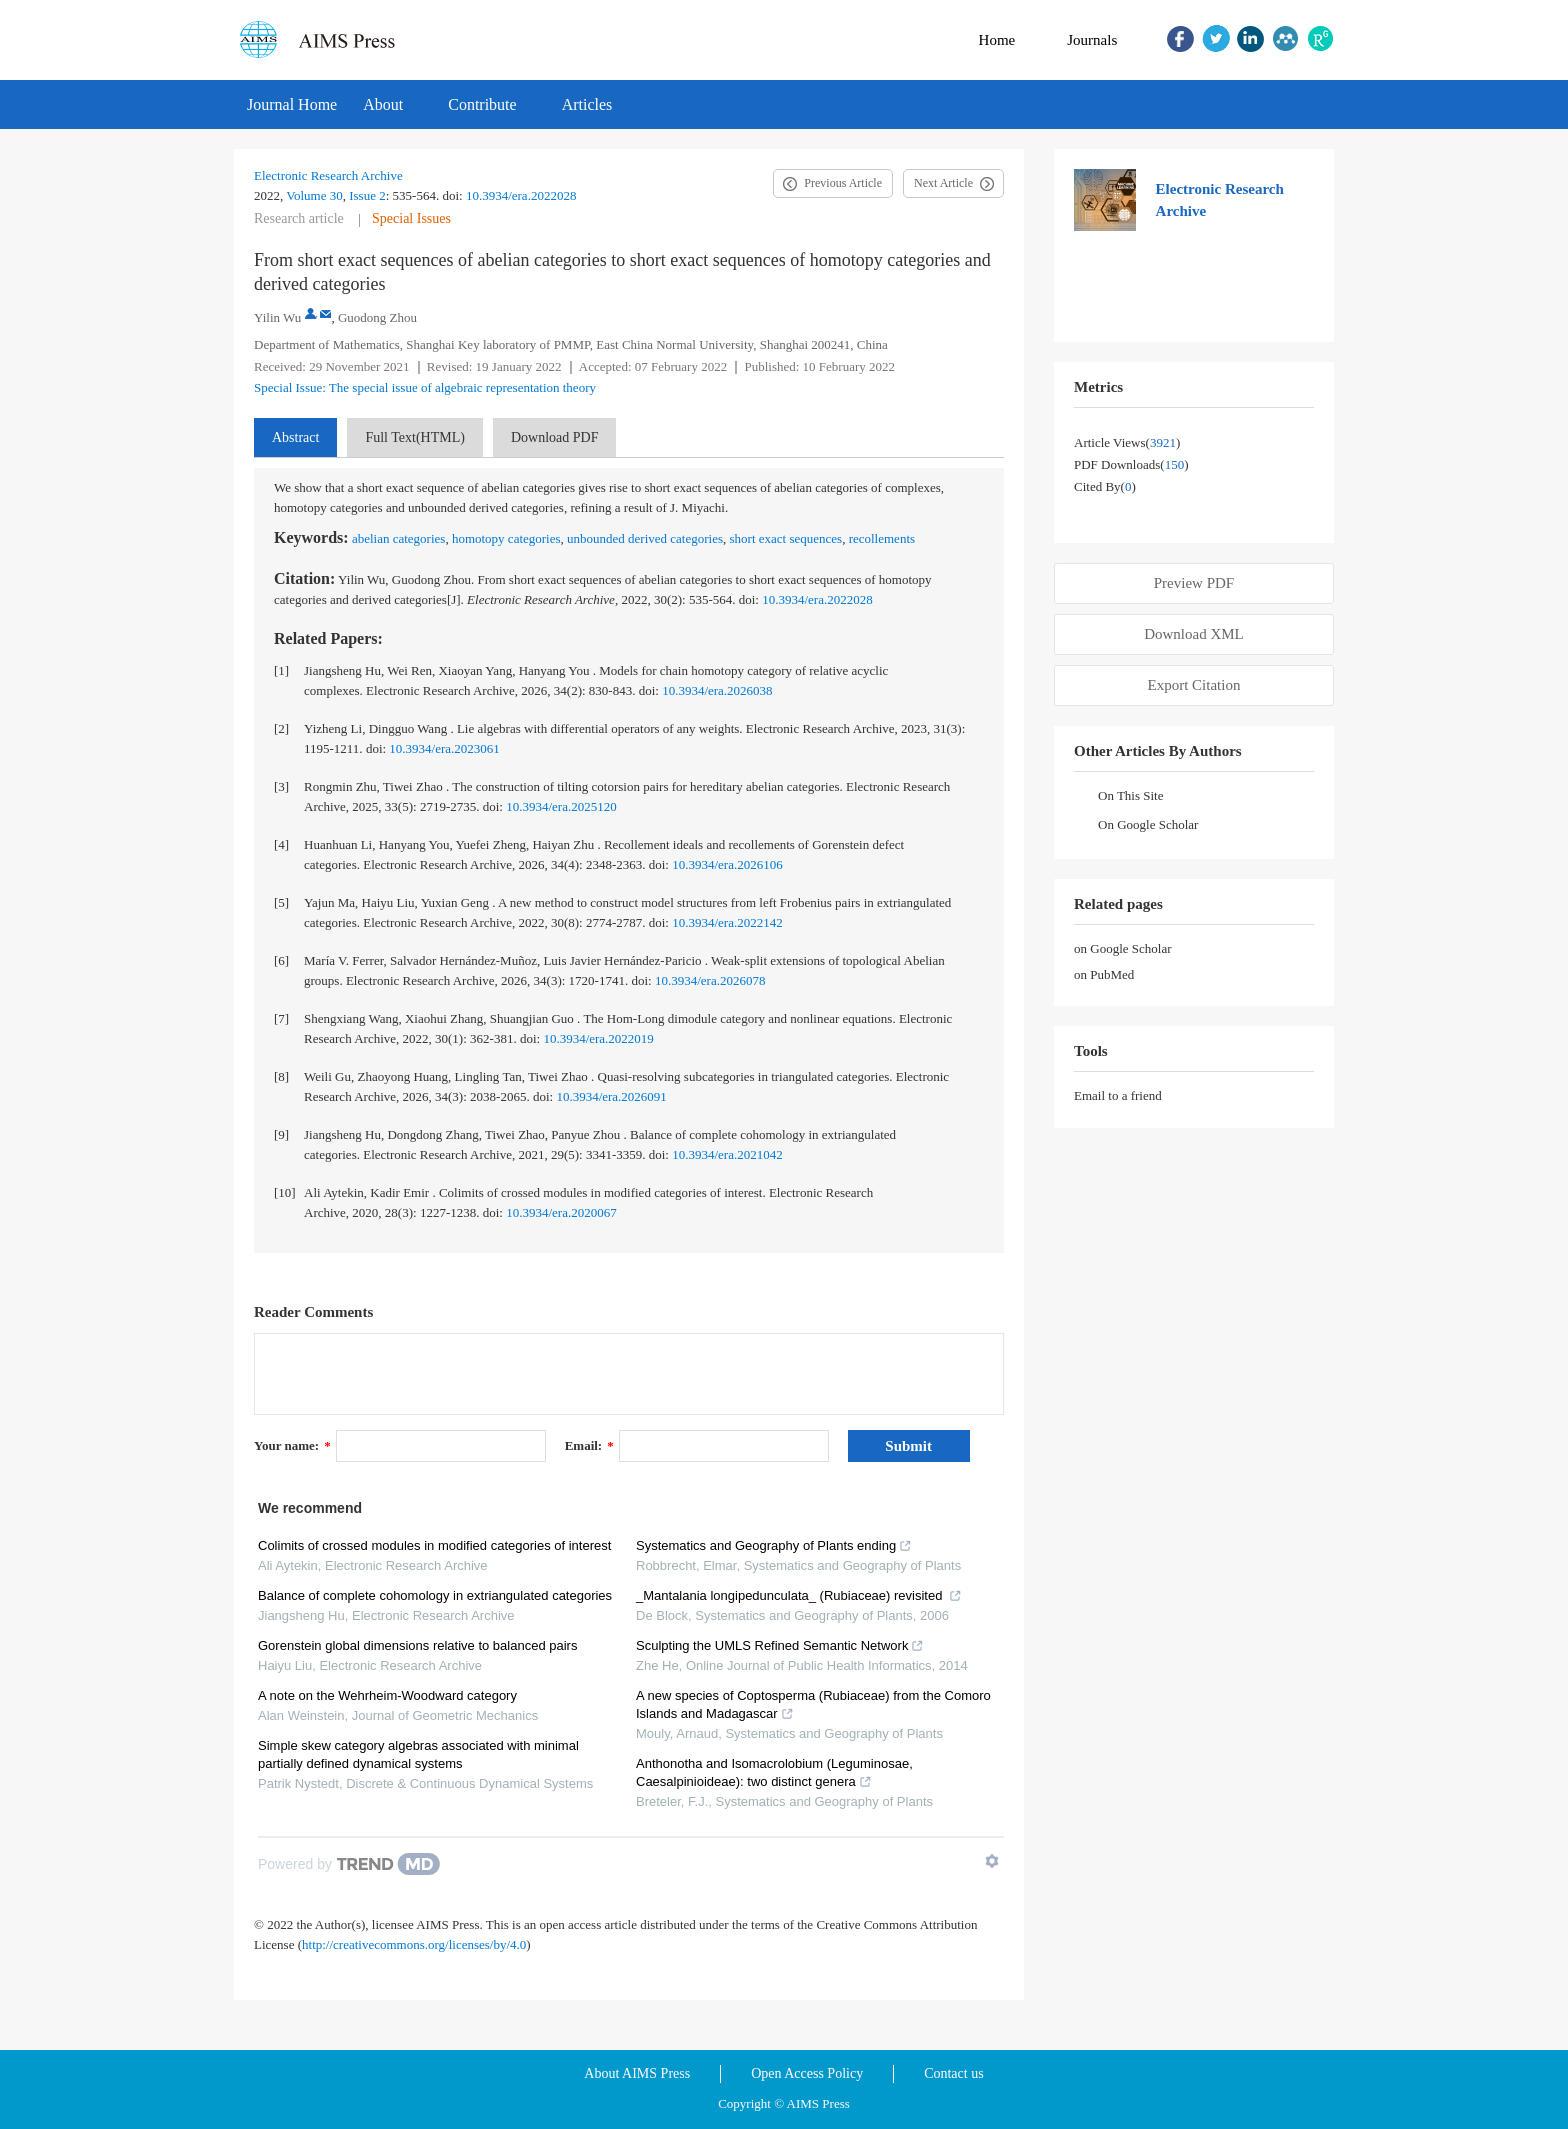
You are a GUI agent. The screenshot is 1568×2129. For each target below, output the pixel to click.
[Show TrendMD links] (992, 1861)
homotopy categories (506, 538)
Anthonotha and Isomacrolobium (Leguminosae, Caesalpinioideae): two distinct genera (774, 1772)
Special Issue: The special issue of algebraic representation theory (425, 387)
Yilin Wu (277, 317)
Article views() (1127, 442)
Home (997, 40)
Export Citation (1194, 685)
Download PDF (555, 437)
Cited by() (1105, 486)
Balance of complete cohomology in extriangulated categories (435, 1595)
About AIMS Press (637, 2073)
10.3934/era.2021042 (727, 1154)
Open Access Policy (807, 2073)
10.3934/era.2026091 (611, 1096)
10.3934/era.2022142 (727, 922)
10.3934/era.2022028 (521, 195)
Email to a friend (1118, 1095)
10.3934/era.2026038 (717, 690)
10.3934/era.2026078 (710, 980)
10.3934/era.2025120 (561, 806)
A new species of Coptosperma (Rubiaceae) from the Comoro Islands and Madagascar (813, 1704)
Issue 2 (367, 195)
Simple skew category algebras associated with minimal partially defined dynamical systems (418, 1754)
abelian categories (398, 538)
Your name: (292, 1445)
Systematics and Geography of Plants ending (774, 1545)
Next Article (943, 183)
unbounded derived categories (645, 538)
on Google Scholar (1122, 948)
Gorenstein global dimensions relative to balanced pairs (417, 1645)
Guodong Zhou (377, 317)
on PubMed (1104, 974)
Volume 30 (314, 195)
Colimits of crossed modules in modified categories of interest (434, 1545)
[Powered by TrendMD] (349, 1864)
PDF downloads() (1131, 464)
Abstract (295, 437)
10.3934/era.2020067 (561, 1212)
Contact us (954, 2073)
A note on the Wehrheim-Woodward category (387, 1695)
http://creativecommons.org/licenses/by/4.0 (414, 1944)
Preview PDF (1194, 583)
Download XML (1194, 634)
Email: (589, 1445)
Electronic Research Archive (328, 175)
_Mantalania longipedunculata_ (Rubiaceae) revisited (799, 1595)
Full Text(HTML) (414, 437)
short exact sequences (786, 538)
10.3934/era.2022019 (598, 1038)
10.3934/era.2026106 (727, 864)
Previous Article (843, 183)
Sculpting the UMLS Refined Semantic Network (780, 1645)
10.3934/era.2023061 (444, 748)
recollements (882, 538)
